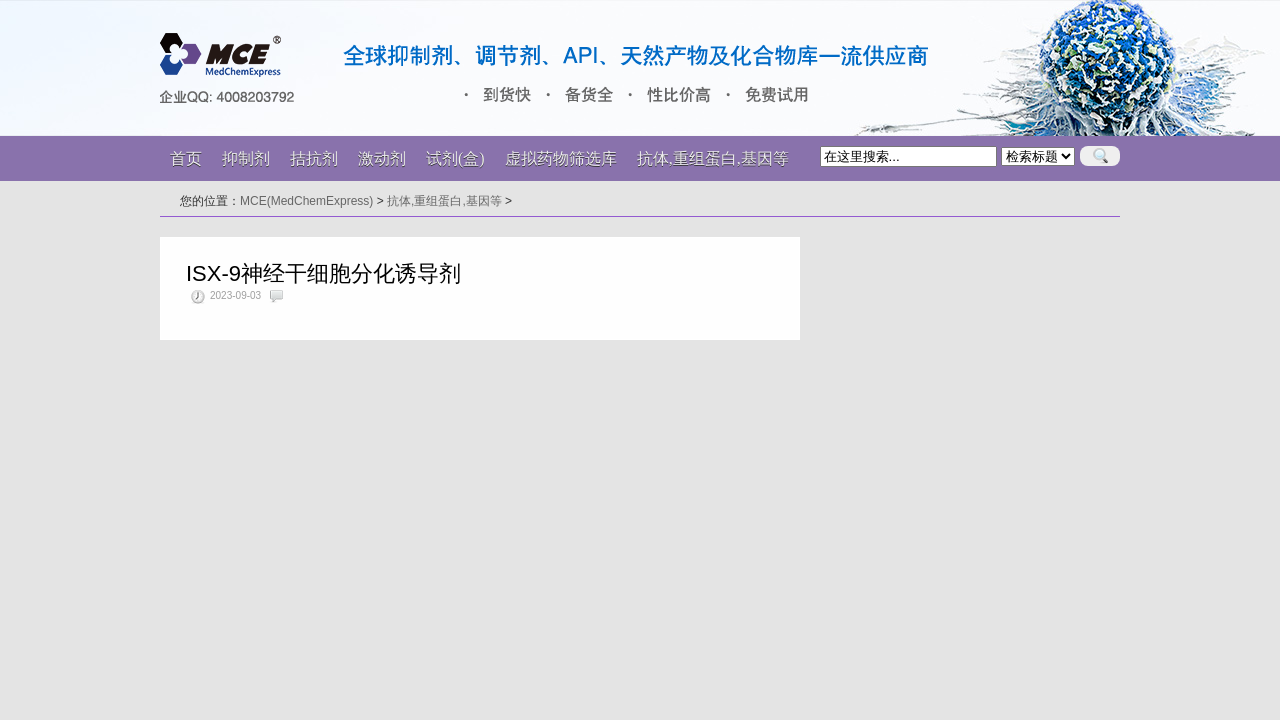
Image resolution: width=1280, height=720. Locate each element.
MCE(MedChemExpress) (306, 201)
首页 (186, 158)
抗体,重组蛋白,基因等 (444, 201)
